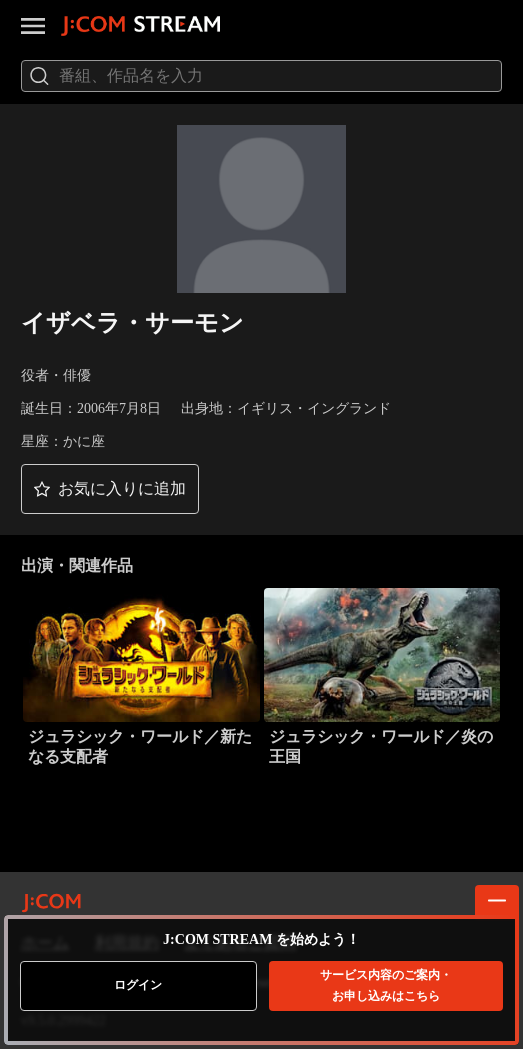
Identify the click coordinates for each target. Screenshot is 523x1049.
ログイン (138, 985)
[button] (110, 489)
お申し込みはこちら (386, 985)
